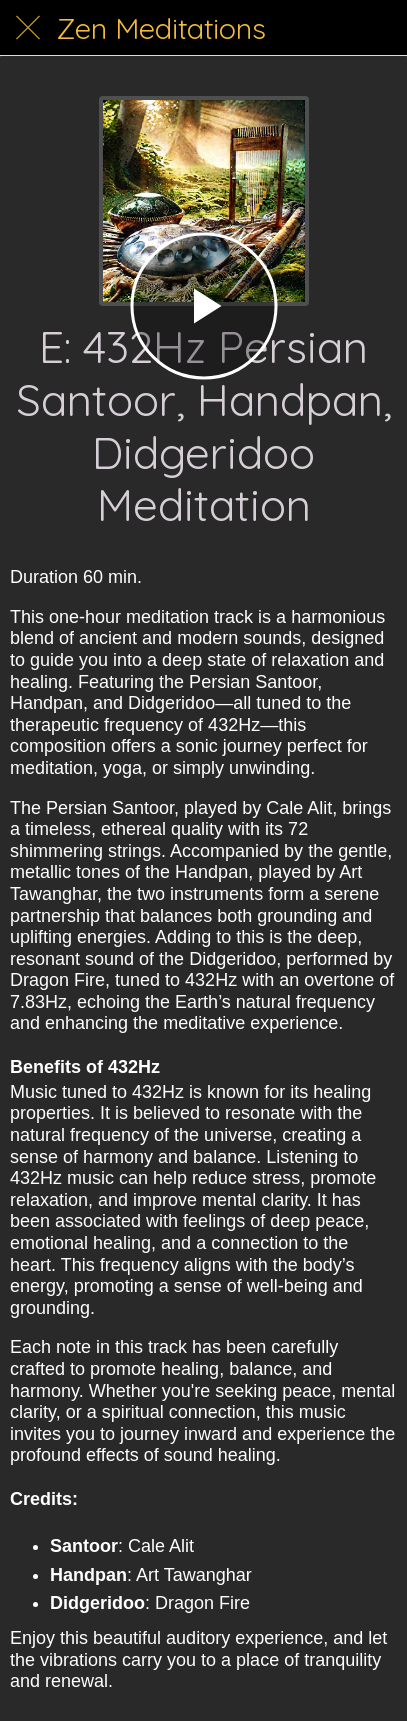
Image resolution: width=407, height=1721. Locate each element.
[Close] (28, 28)
